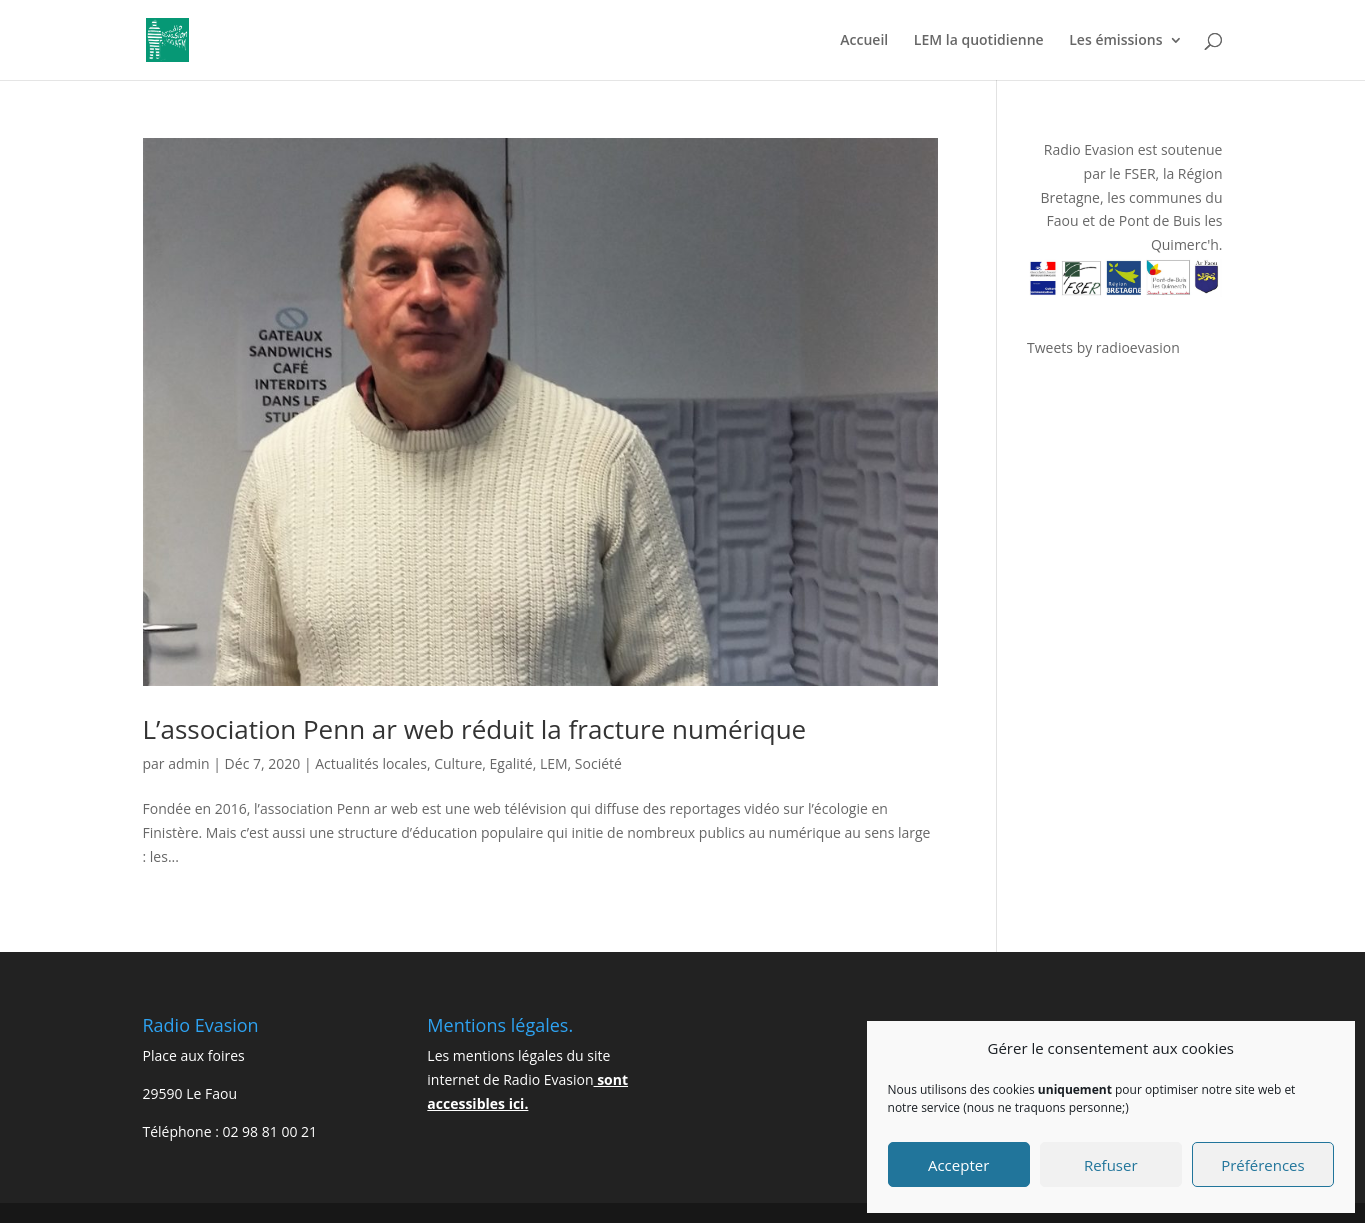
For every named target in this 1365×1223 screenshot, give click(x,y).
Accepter (958, 1165)
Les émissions (1115, 41)
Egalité (511, 763)
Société (598, 763)
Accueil (864, 41)
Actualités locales (371, 763)
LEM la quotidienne (979, 41)
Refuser (1111, 1165)
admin (188, 763)
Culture (458, 763)
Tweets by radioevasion (1103, 347)
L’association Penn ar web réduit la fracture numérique (475, 729)
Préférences (1263, 1165)
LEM (554, 763)
